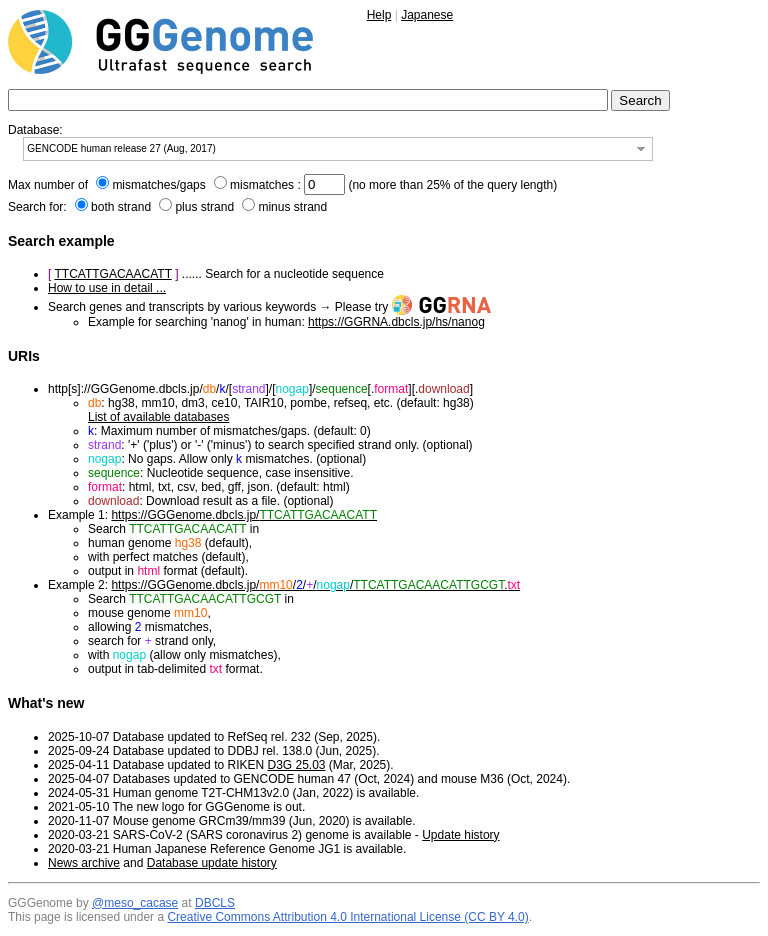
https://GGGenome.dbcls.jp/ (244, 515)
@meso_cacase (135, 903)
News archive (84, 863)
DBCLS (215, 903)
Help (379, 15)
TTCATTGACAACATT (112, 274)
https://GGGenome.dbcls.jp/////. (315, 585)
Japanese (427, 15)
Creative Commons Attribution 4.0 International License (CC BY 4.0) (347, 917)
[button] (641, 149)
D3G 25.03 (296, 765)
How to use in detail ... (107, 288)
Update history (460, 835)
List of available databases (158, 417)
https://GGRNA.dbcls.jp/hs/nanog (396, 322)
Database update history (212, 863)
